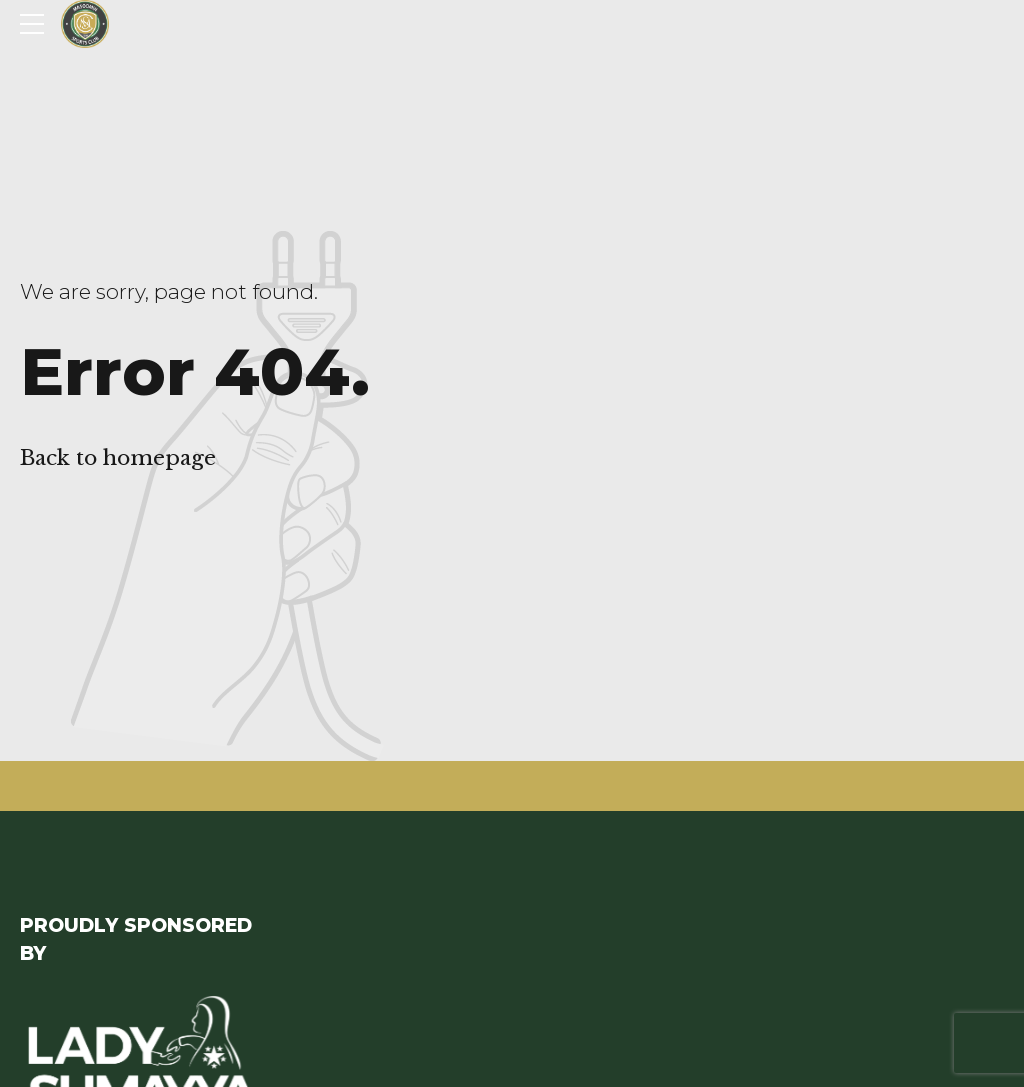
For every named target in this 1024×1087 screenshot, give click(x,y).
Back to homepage (118, 458)
